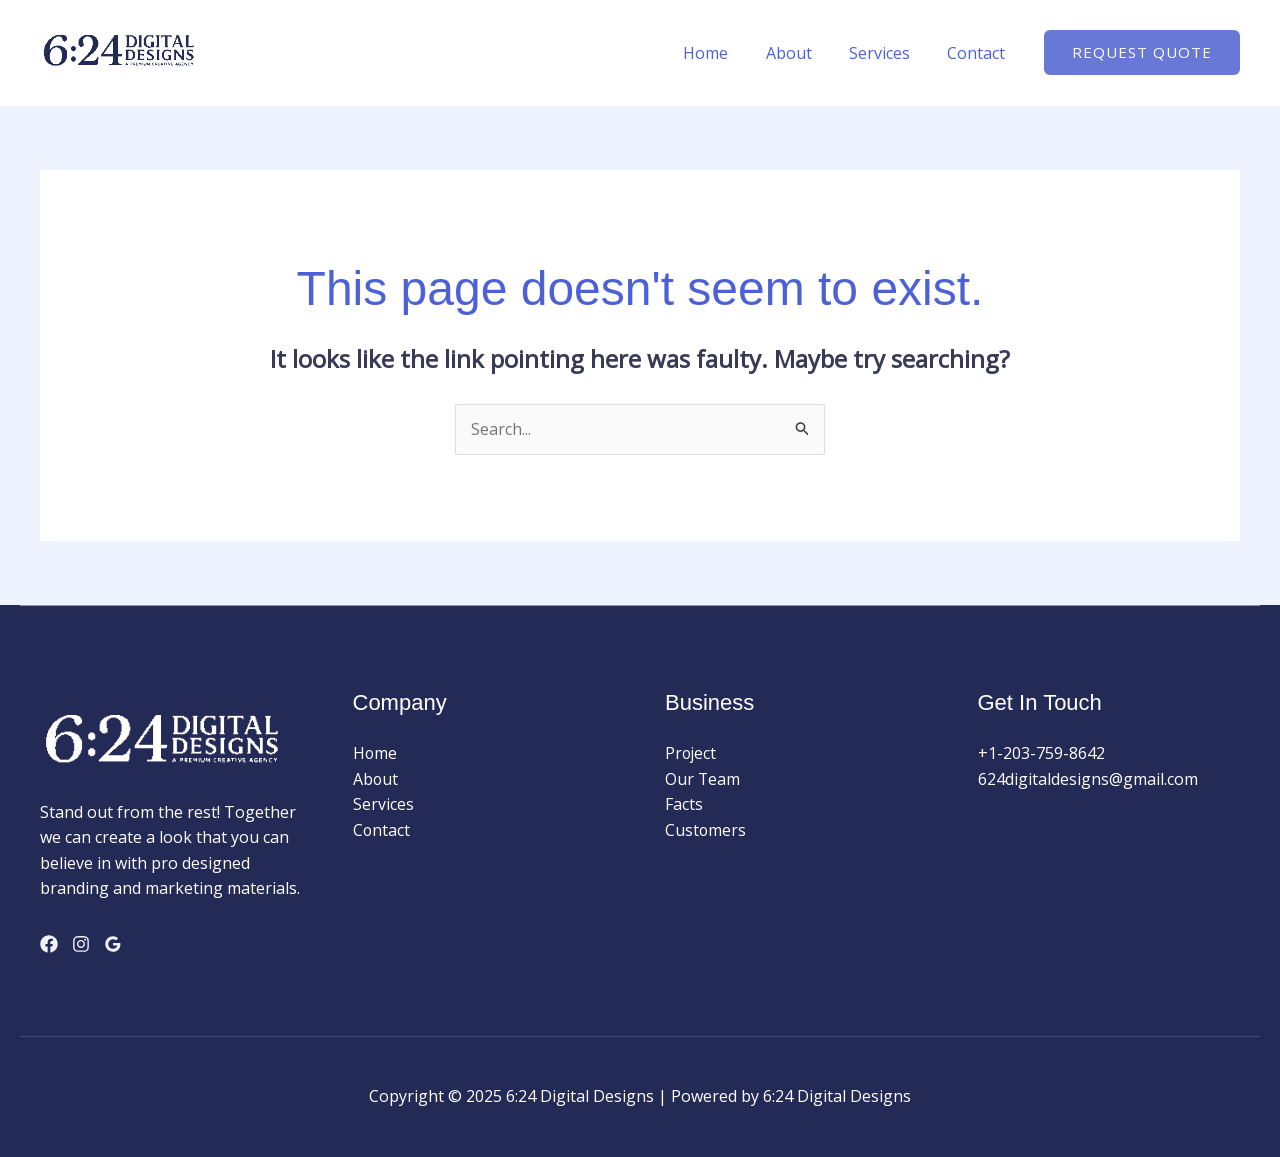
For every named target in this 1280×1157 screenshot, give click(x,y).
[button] (1142, 52)
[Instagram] (81, 944)
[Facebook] (49, 944)
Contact (979, 53)
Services (887, 53)
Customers (706, 830)
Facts (684, 804)
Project (691, 753)
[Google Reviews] (113, 944)
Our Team (703, 779)
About (802, 53)
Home (724, 53)
